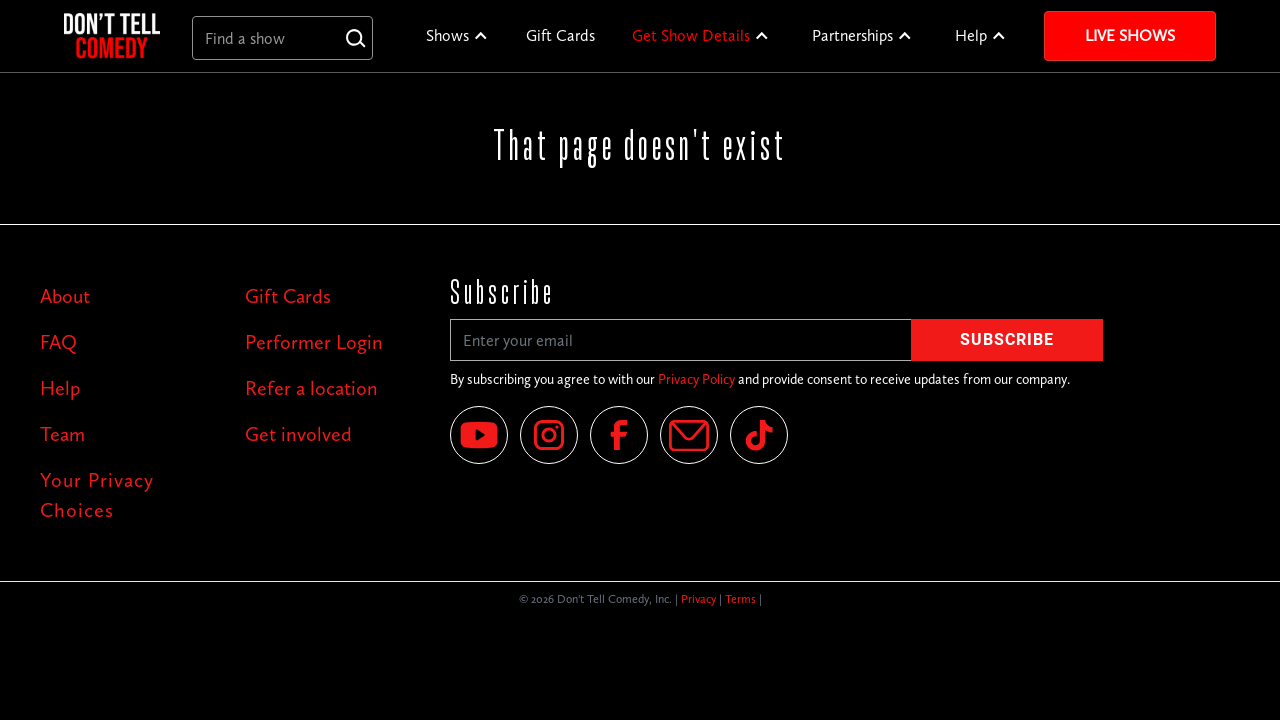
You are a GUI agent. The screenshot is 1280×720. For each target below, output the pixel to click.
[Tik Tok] (759, 435)
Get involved (298, 434)
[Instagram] (549, 435)
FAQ (58, 342)
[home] (112, 35)
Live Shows (1130, 35)
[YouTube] (479, 435)
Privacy (698, 599)
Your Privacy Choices (97, 495)
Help (971, 35)
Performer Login (314, 342)
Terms (740, 599)
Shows (447, 35)
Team (62, 434)
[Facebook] (619, 435)
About (65, 296)
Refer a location (311, 388)
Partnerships (852, 35)
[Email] (689, 435)
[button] (457, 36)
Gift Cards (560, 35)
